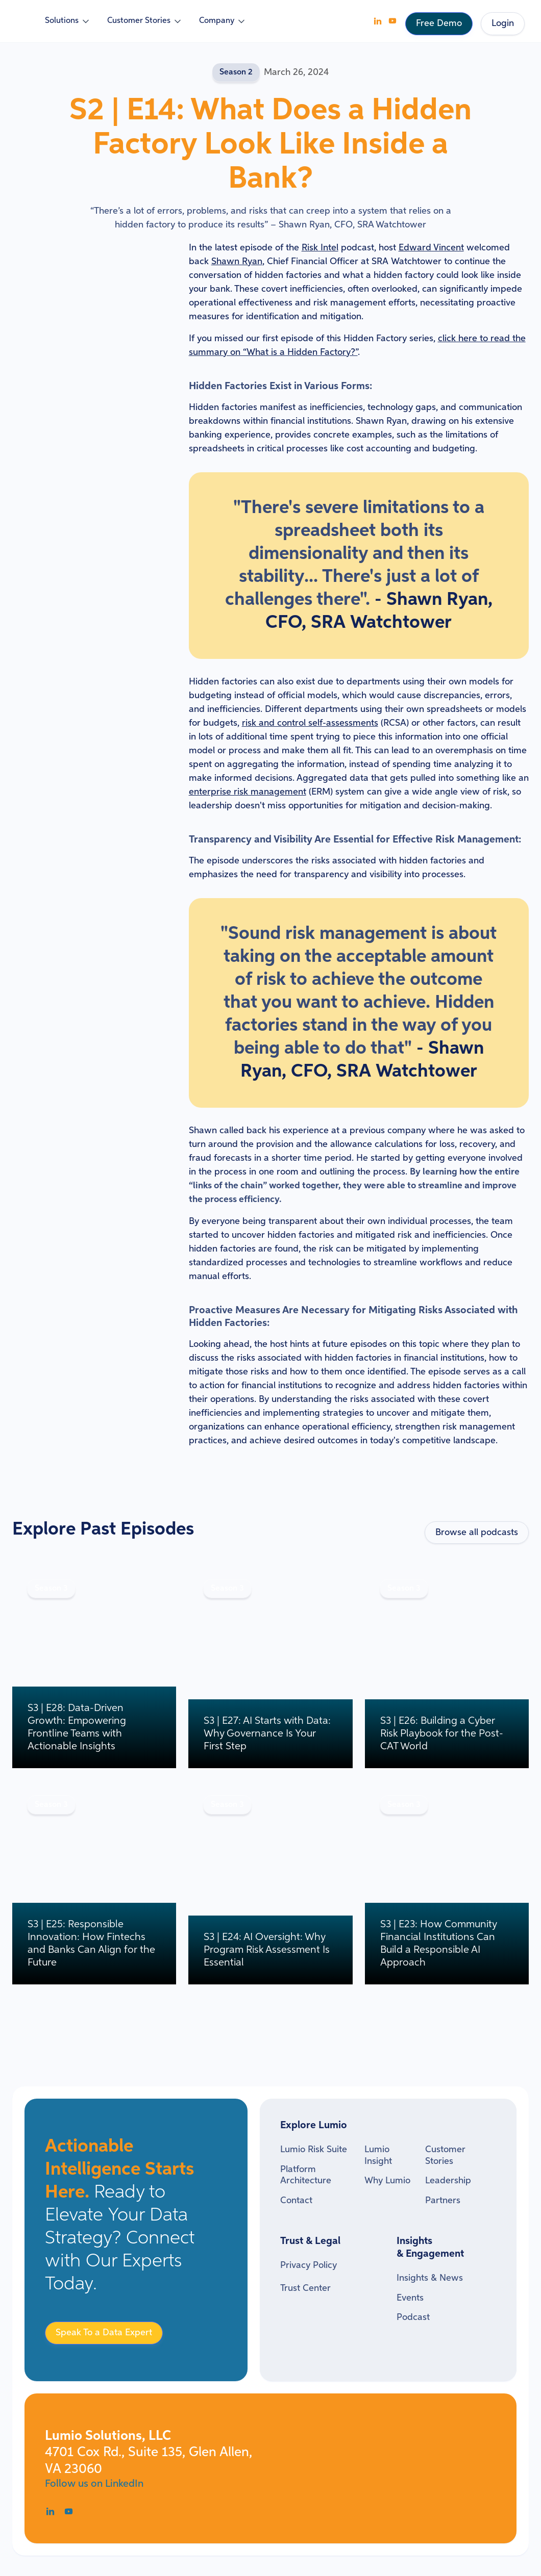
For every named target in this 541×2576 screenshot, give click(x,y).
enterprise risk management (247, 792)
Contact (296, 2200)
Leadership (448, 2180)
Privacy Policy (308, 2265)
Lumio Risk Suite (313, 2149)
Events (410, 2298)
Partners (442, 2200)
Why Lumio (387, 2180)
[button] (68, 21)
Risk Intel (320, 247)
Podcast (413, 2317)
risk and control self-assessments (310, 723)
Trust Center (305, 2288)
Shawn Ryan (236, 261)
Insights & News (430, 2278)
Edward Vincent (431, 247)
